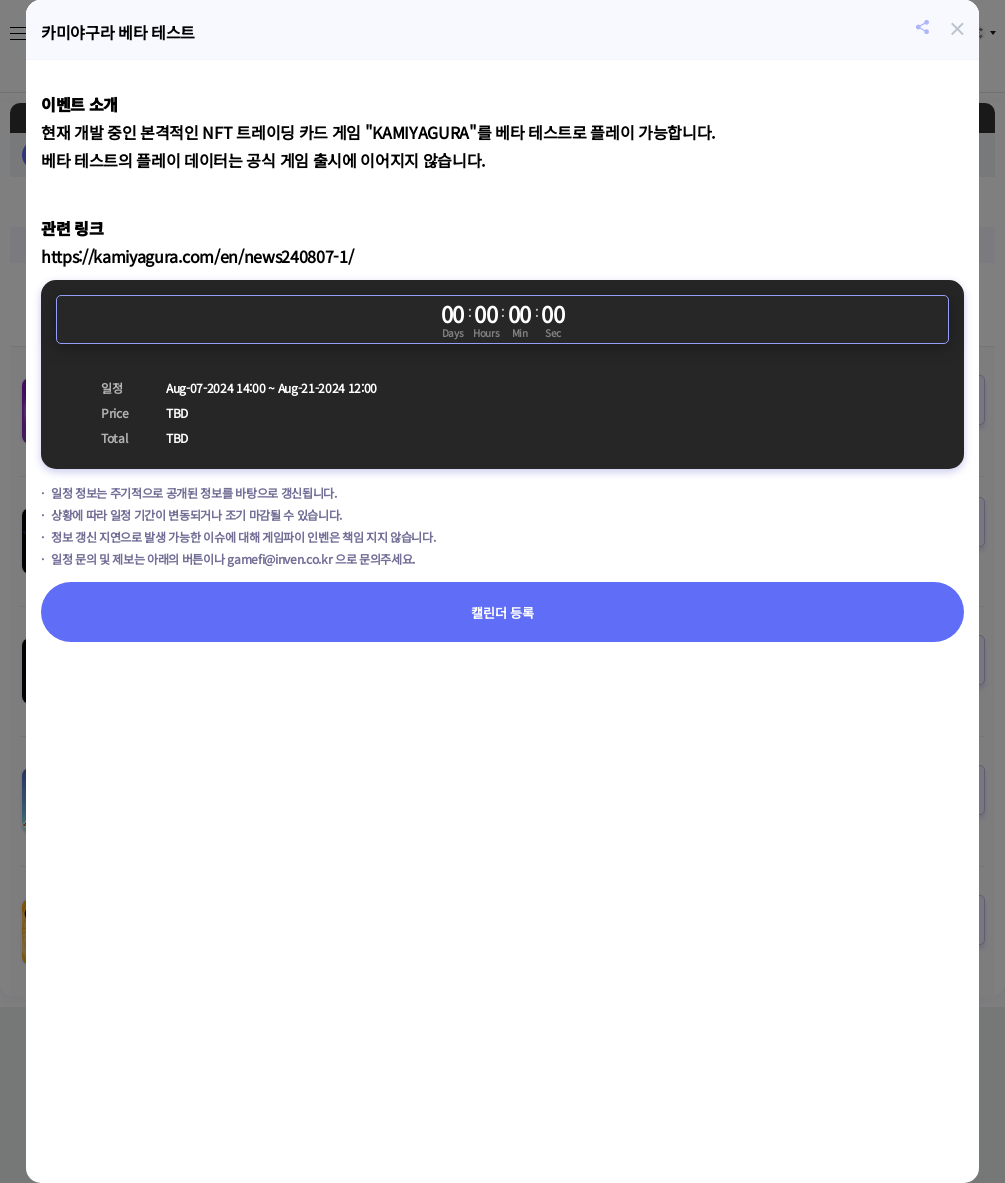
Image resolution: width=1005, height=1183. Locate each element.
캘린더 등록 (502, 612)
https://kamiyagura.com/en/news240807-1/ (197, 256)
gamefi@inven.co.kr (279, 558)
